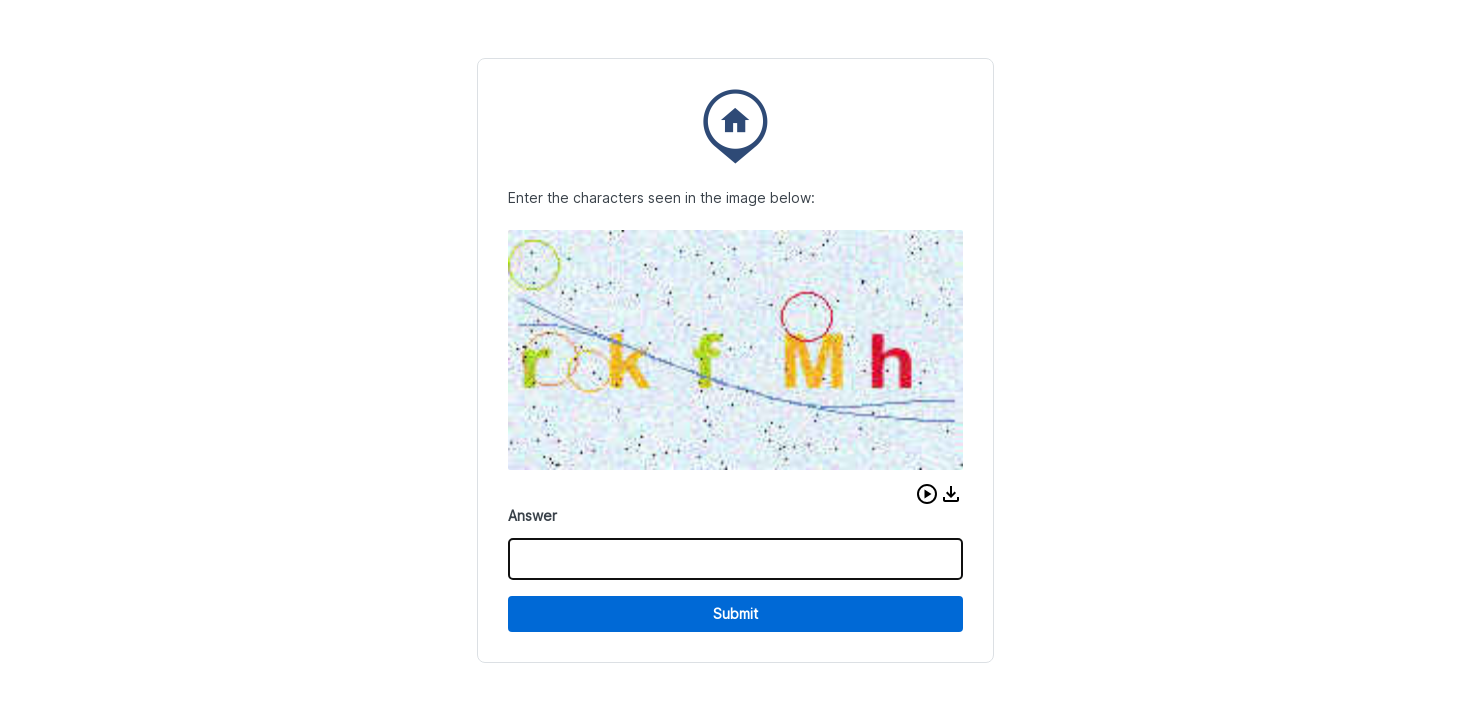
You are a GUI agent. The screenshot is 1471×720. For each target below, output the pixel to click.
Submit (735, 613)
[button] (927, 494)
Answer (532, 515)
